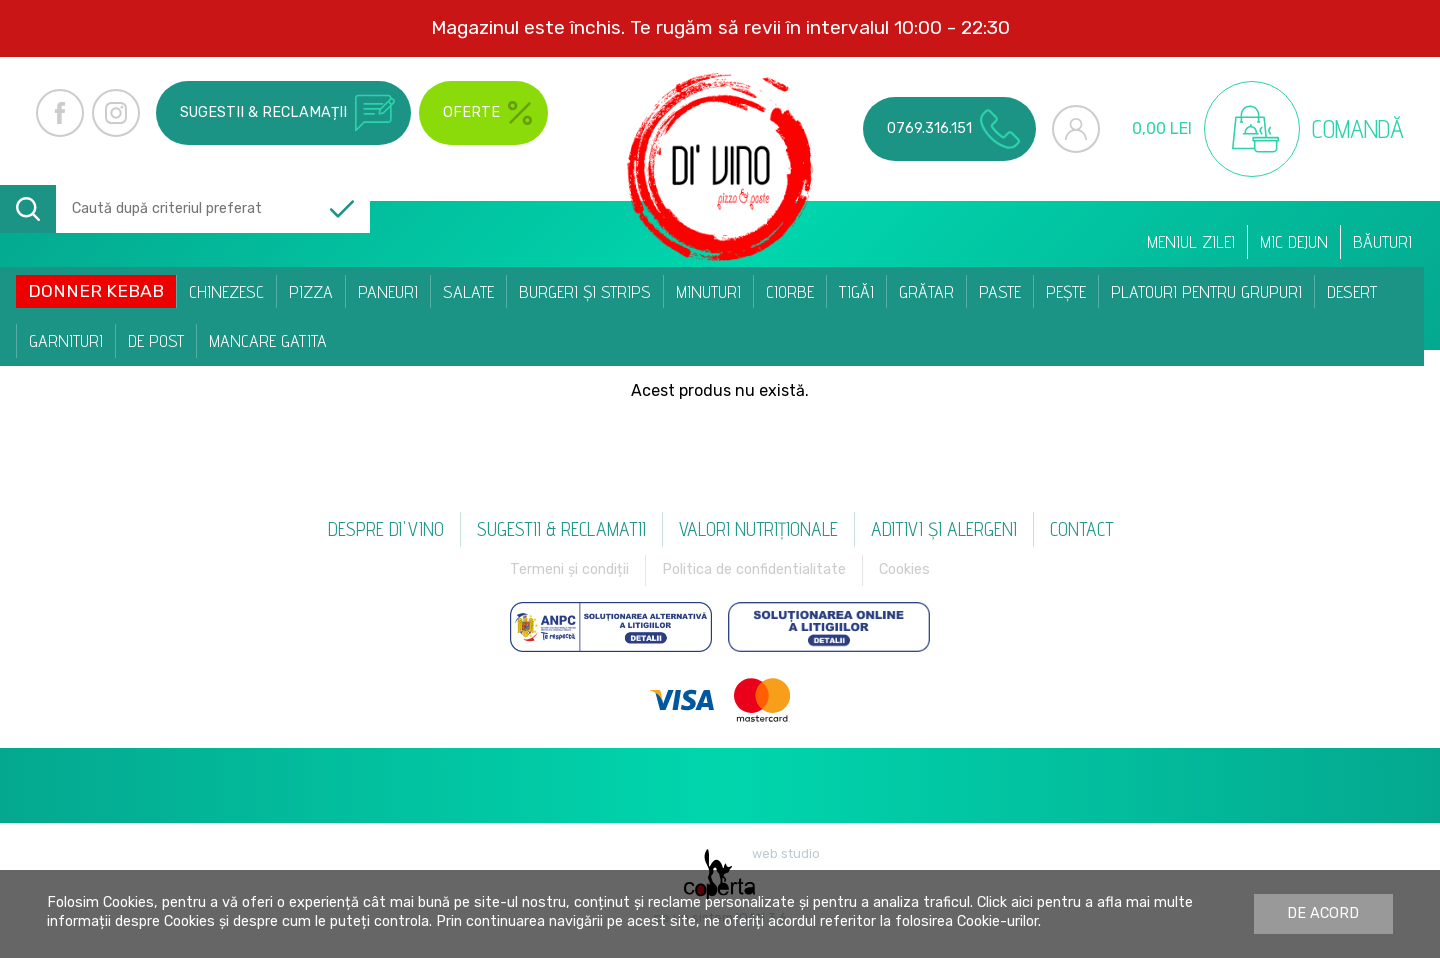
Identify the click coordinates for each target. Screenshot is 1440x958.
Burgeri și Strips (585, 291)
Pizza (311, 291)
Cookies (904, 569)
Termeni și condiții (569, 569)
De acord (1323, 913)
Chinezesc (226, 291)
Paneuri (388, 291)
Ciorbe (790, 291)
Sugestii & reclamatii (561, 529)
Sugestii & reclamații (287, 113)
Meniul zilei (1191, 241)
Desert (1352, 291)
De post (156, 340)
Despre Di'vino (386, 529)
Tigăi (856, 291)
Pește (1066, 291)
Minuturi (708, 291)
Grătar (926, 291)
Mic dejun (1294, 241)
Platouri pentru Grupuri (1206, 291)
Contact (1081, 529)
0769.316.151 (953, 129)
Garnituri (66, 340)
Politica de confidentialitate (754, 569)
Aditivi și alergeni (944, 529)
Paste (1000, 291)
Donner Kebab (96, 291)
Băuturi (1382, 241)
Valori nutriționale (758, 529)
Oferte (487, 113)
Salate (468, 291)
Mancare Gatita (268, 340)
